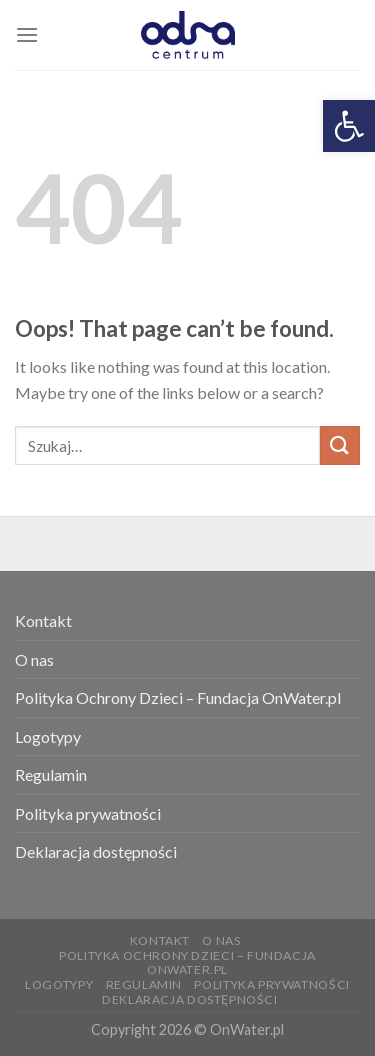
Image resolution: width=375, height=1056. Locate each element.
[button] (349, 126)
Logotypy (48, 736)
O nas (34, 659)
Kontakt (43, 620)
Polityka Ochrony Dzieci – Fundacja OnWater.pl (178, 697)
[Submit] (340, 445)
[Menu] (27, 34)
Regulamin (51, 774)
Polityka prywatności (88, 813)
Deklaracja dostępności (96, 851)
